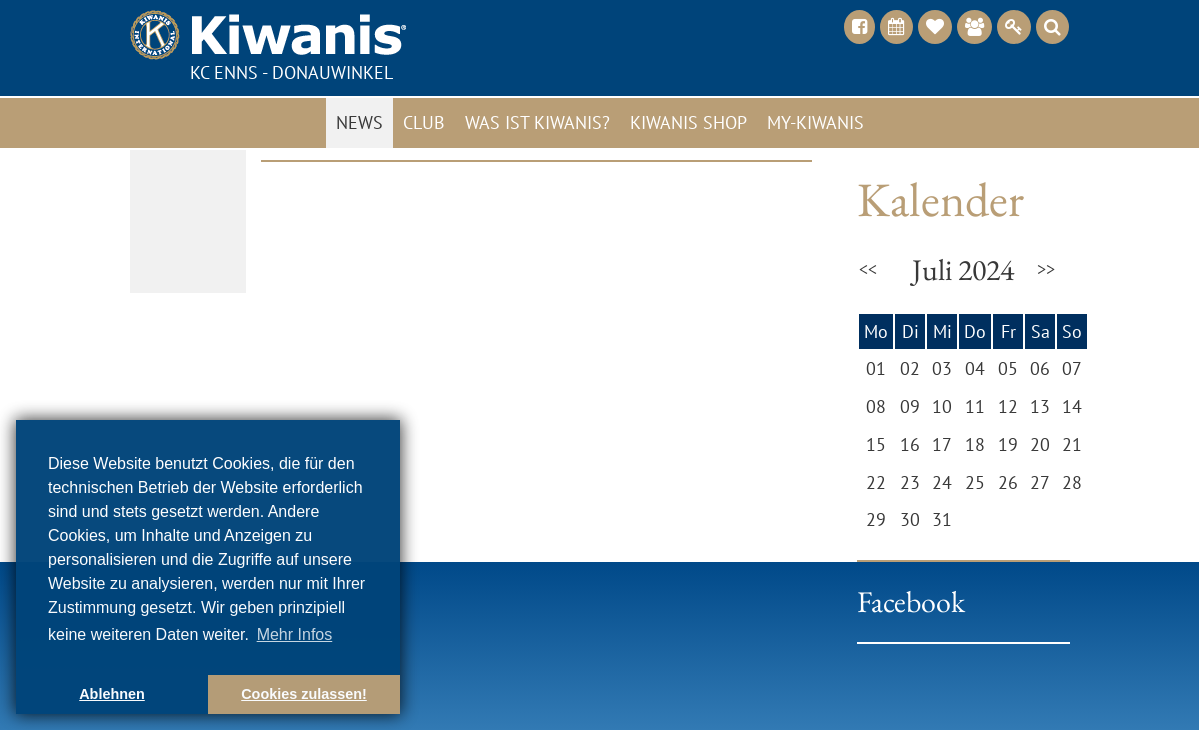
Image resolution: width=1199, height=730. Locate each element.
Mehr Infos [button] (295, 634)
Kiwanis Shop (688, 122)
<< (868, 269)
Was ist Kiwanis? (537, 122)
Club (424, 122)
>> (1046, 269)
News (359, 122)
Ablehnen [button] (112, 694)
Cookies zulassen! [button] (304, 694)
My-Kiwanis (815, 122)
